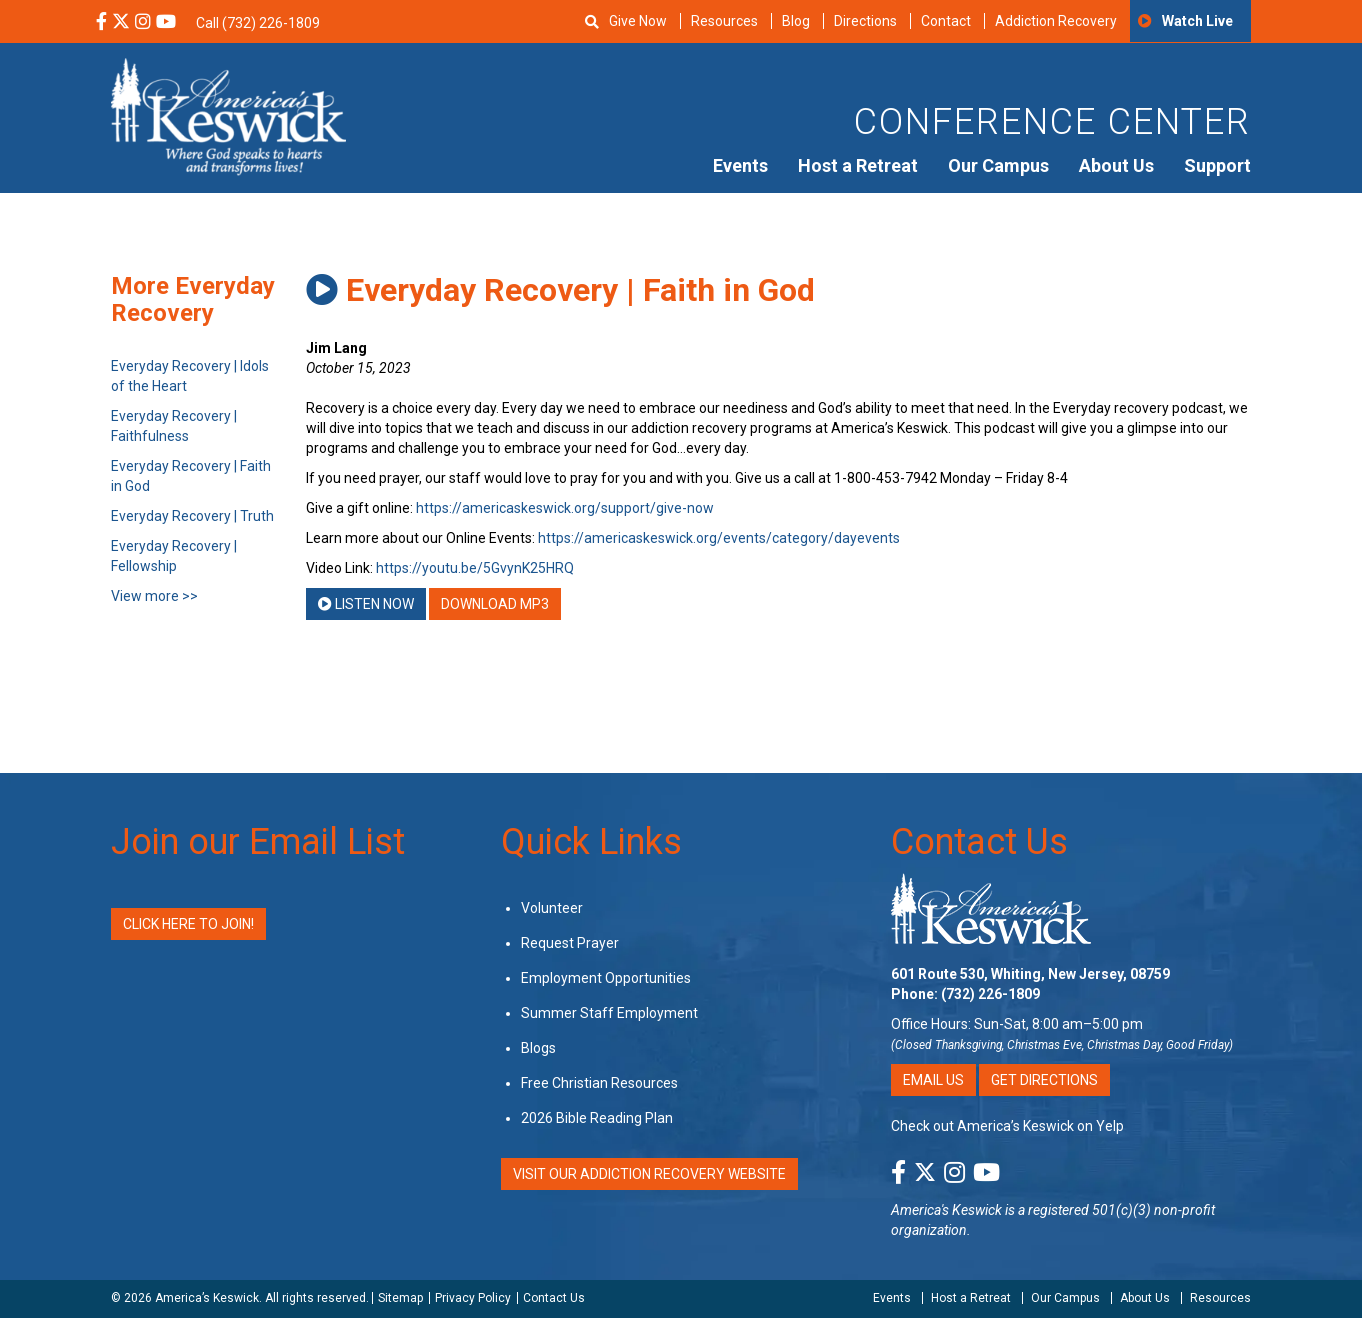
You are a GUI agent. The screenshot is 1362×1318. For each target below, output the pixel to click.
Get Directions (1044, 1080)
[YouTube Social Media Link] (166, 23)
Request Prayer (570, 943)
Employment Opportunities (606, 978)
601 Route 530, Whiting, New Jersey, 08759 (1030, 974)
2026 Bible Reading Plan (597, 1118)
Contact (946, 21)
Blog (796, 21)
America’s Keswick (207, 1298)
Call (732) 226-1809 (258, 23)
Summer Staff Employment (609, 1013)
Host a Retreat (858, 165)
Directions (865, 21)
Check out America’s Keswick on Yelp (1007, 1126)
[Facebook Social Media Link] (101, 23)
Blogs (538, 1048)
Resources (724, 21)
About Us (1116, 165)
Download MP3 (495, 604)
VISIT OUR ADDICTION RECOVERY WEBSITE (649, 1174)
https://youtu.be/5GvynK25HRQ (475, 568)
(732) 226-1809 (990, 994)
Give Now (638, 21)
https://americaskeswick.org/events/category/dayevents (719, 538)
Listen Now (366, 604)
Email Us (933, 1080)
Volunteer (552, 908)
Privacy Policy (473, 1298)
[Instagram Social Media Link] (143, 23)
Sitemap (400, 1298)
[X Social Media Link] (121, 23)
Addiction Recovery (1056, 21)
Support (1217, 165)
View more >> (154, 596)
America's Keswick (946, 1210)
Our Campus (998, 165)
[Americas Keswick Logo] (228, 115)
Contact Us (979, 842)
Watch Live (1197, 21)
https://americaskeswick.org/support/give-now (565, 508)
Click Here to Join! (188, 924)
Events (740, 165)
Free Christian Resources (599, 1083)
